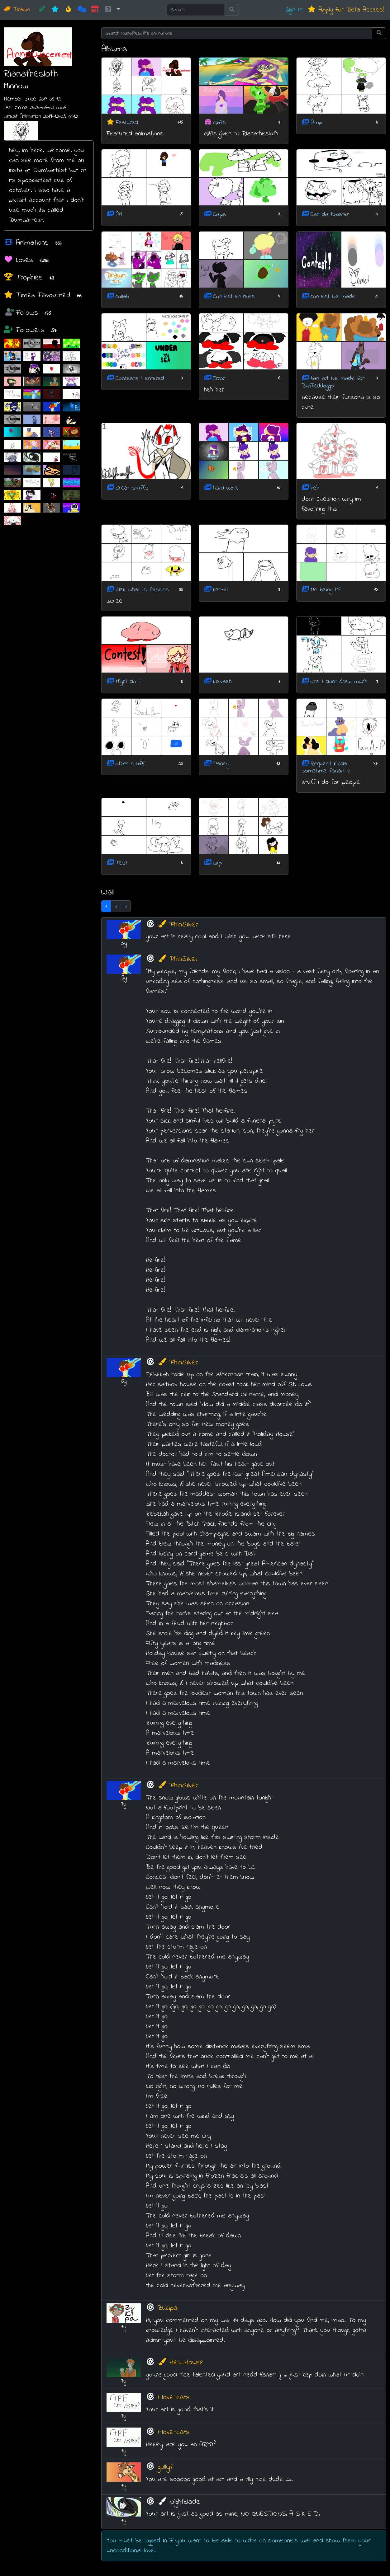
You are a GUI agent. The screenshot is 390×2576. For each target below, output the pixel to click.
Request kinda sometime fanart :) (326, 767)
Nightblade (179, 2502)
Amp (316, 122)
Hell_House (181, 2362)
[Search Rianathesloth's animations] (236, 33)
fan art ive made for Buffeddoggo (333, 382)
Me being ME (326, 589)
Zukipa (168, 2308)
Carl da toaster (330, 214)
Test (121, 863)
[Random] (81, 9)
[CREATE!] (42, 9)
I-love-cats (174, 2397)
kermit (220, 589)
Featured (127, 122)
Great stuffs (132, 487)
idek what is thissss (142, 589)
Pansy (221, 763)
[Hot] (68, 9)
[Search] (196, 10)
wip (217, 863)
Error (219, 378)
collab (122, 296)
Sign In (293, 10)
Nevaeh (222, 681)
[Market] (95, 9)
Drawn (17, 9)
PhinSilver (178, 924)
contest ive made (333, 296)
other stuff (130, 763)
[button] (112, 9)
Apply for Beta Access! (345, 10)
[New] (55, 9)
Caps (219, 214)
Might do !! (128, 681)
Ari (119, 214)
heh (315, 487)
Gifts (219, 122)
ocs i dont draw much (339, 681)
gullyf (165, 2467)
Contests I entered (140, 378)
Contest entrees (234, 296)
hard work (225, 487)
